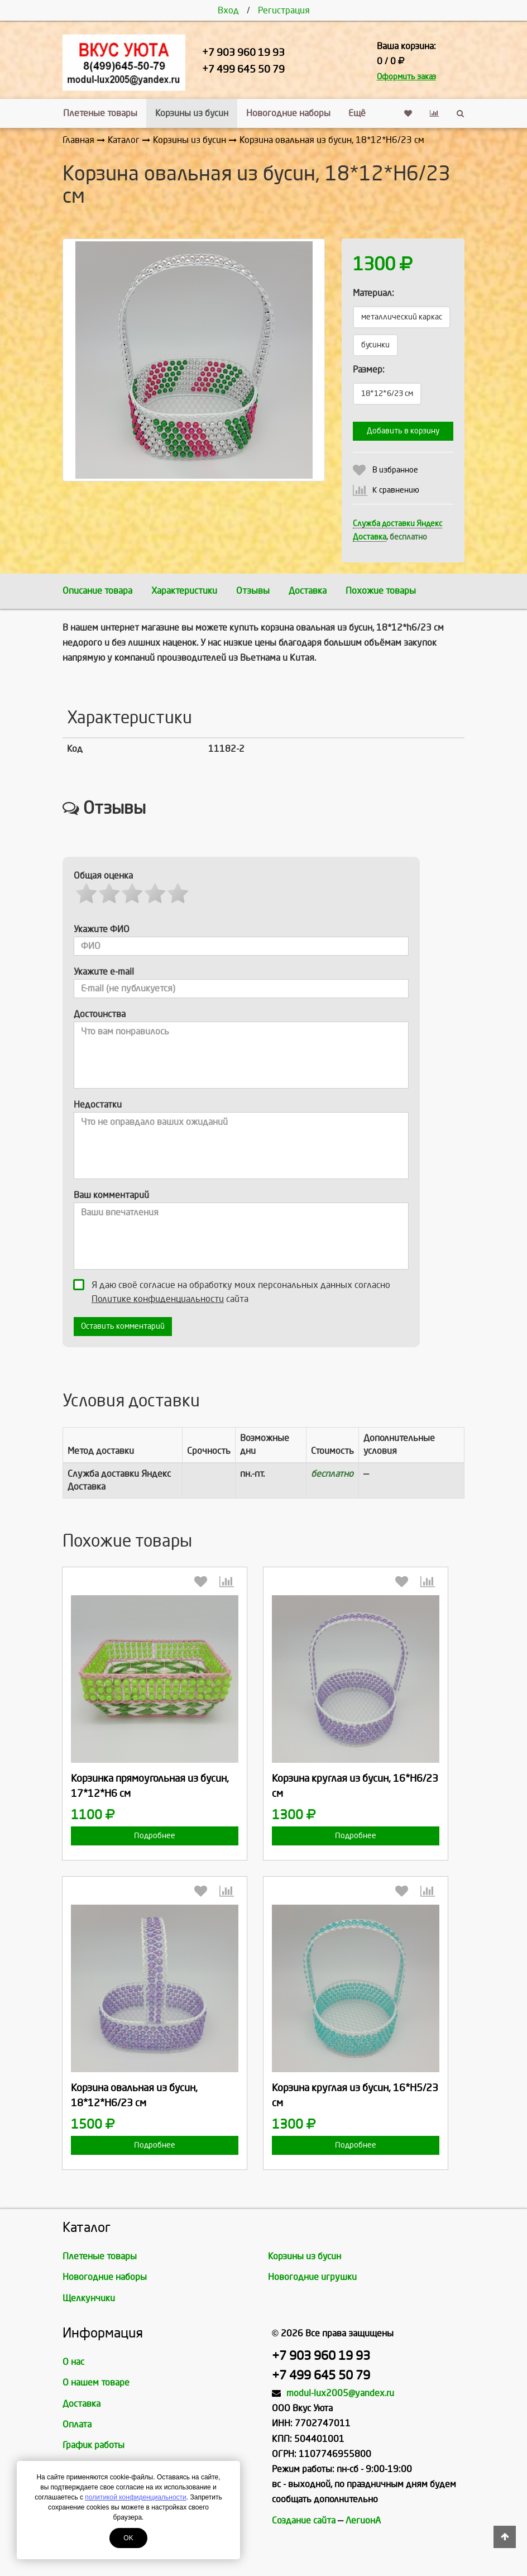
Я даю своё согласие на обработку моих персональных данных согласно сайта (235, 1291)
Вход (228, 10)
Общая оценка (103, 875)
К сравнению (395, 490)
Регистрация (284, 10)
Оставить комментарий (123, 1326)
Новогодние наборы (288, 113)
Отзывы (253, 590)
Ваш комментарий (111, 1195)
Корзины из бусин (191, 113)
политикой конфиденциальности (135, 2497)
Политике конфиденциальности (158, 1299)
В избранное (395, 470)
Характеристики (184, 590)
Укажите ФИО (102, 929)
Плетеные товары (100, 113)
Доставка (308, 590)
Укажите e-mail (104, 971)
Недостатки (98, 1104)
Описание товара (97, 590)
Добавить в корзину (403, 431)
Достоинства (100, 1014)
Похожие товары (381, 590)
